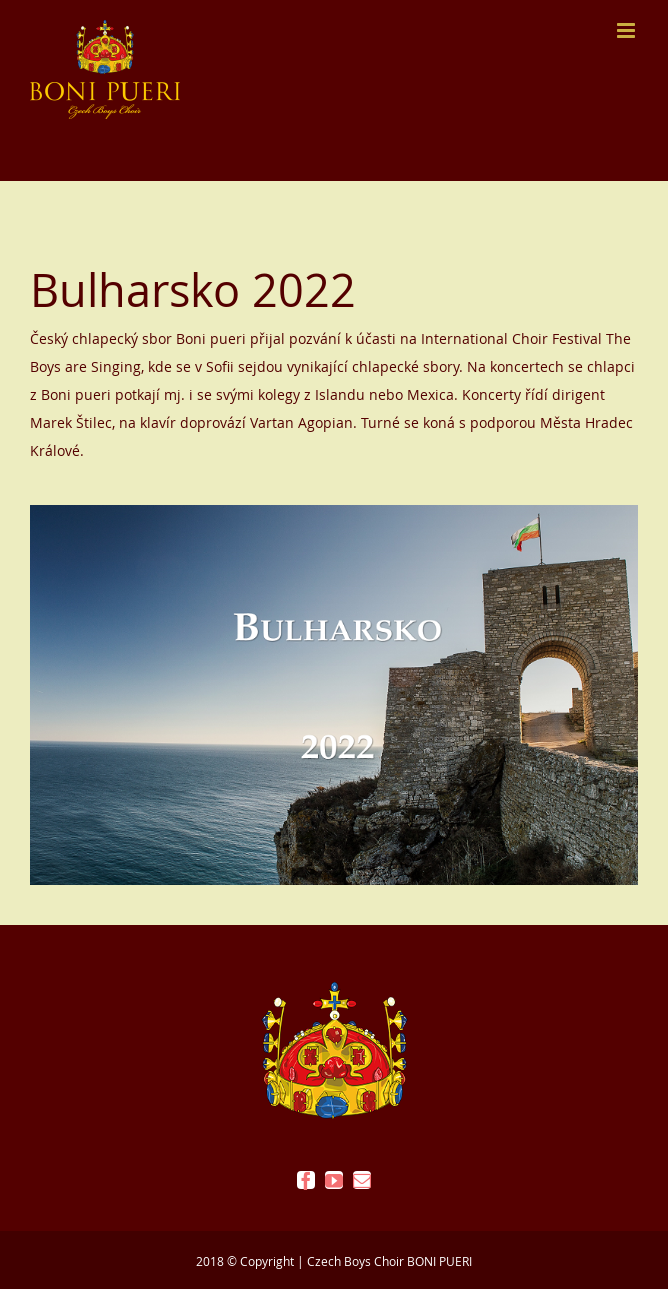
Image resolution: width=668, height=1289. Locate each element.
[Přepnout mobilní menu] (627, 30)
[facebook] (306, 1180)
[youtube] (334, 1180)
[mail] (362, 1180)
